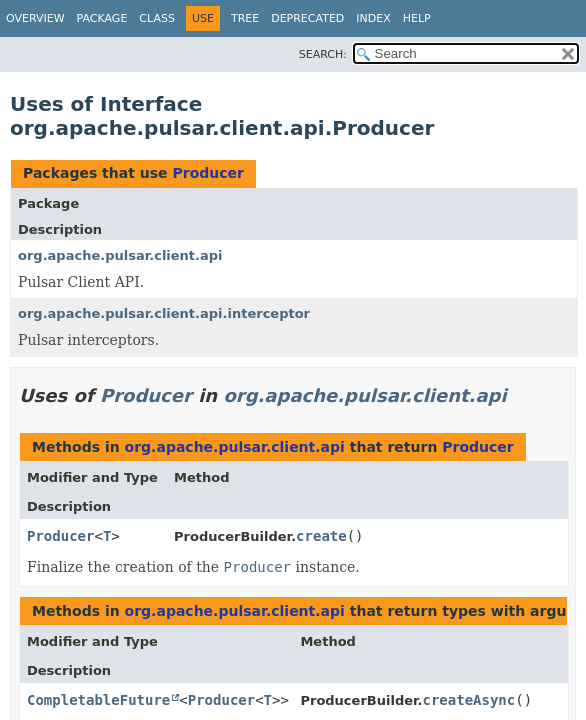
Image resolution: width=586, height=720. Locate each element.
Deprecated (307, 18)
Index (373, 18)
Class (157, 18)
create (321, 536)
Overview (35, 18)
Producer (207, 173)
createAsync (469, 700)
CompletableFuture (98, 700)
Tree (245, 18)
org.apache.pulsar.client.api (120, 255)
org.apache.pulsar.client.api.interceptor (164, 313)
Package (102, 18)
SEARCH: (323, 54)
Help (417, 18)
